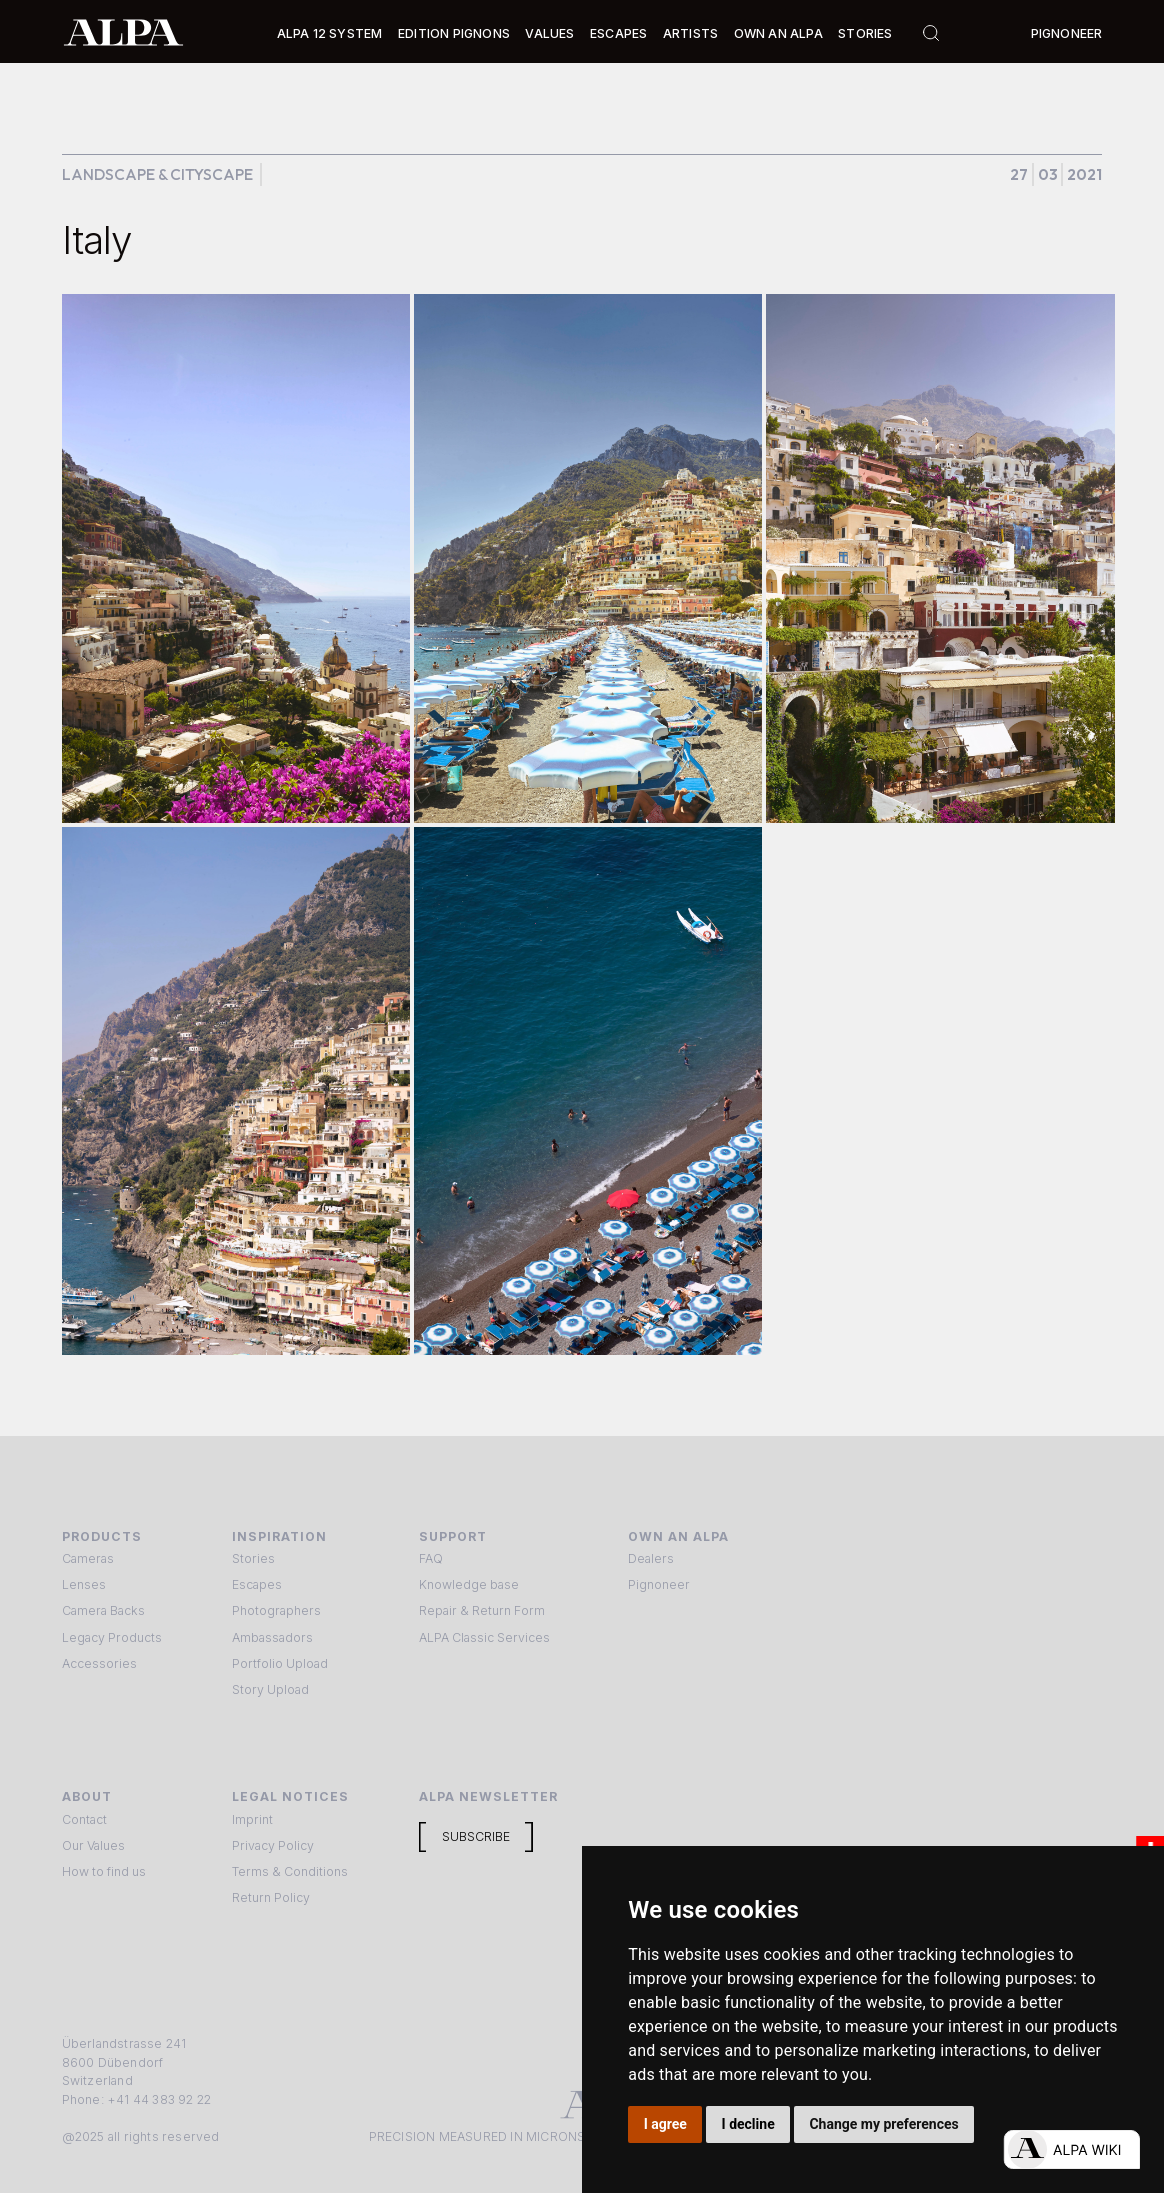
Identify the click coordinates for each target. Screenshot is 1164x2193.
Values (549, 33)
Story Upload (270, 1689)
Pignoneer (1067, 33)
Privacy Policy (273, 1845)
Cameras (88, 1558)
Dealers (651, 1558)
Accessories (99, 1663)
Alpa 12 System (330, 33)
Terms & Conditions (290, 1871)
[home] (123, 31)
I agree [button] (665, 2124)
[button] (330, 34)
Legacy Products (112, 1637)
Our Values (93, 1845)
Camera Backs (103, 1610)
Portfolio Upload (280, 1663)
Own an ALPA (778, 33)
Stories (865, 33)
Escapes (257, 1584)
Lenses (84, 1584)
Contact (84, 1819)
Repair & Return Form (482, 1610)
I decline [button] (748, 2124)
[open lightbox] (236, 558)
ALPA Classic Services (484, 1637)
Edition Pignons (454, 33)
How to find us (104, 1871)
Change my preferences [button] (883, 2124)
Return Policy (271, 1897)
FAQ (431, 1558)
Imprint (252, 1819)
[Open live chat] (1071, 2149)
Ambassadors (272, 1637)
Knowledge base (469, 1584)
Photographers (276, 1610)
